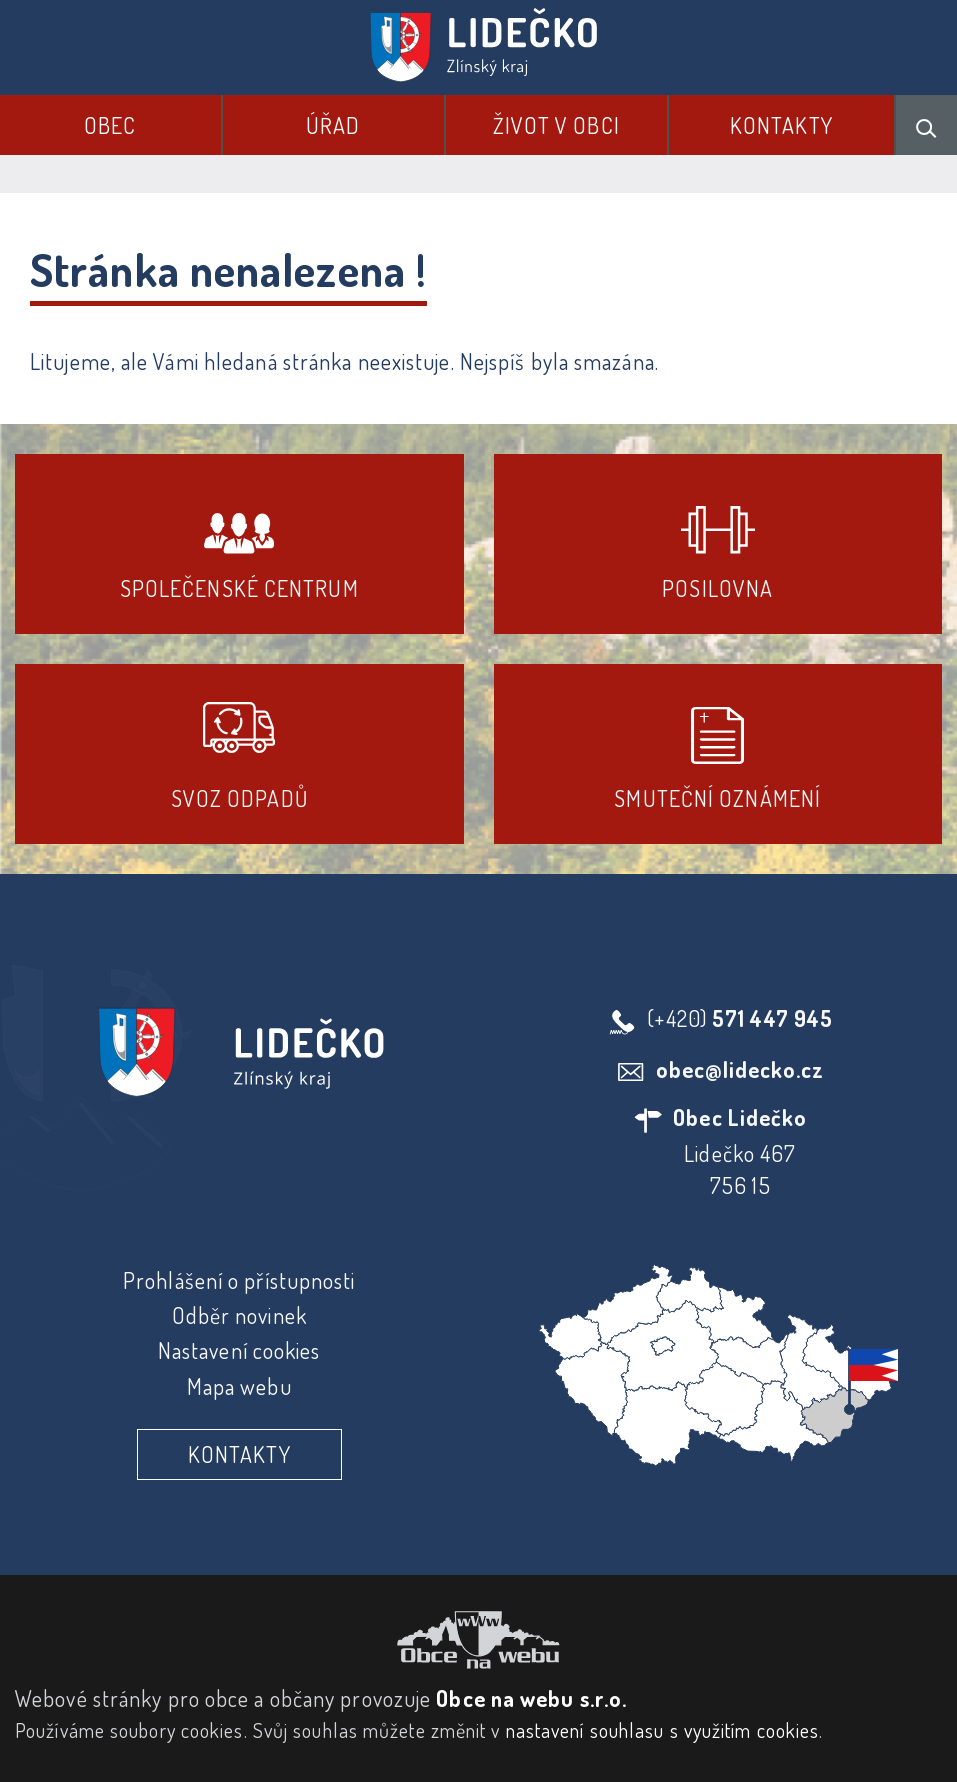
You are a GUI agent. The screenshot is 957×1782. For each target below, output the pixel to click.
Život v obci (556, 125)
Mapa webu (239, 1386)
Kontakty (781, 125)
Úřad (333, 125)
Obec (110, 125)
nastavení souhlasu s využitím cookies (663, 1730)
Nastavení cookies (239, 1350)
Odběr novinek (239, 1315)
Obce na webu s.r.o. (531, 1698)
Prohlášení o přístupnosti (239, 1280)
